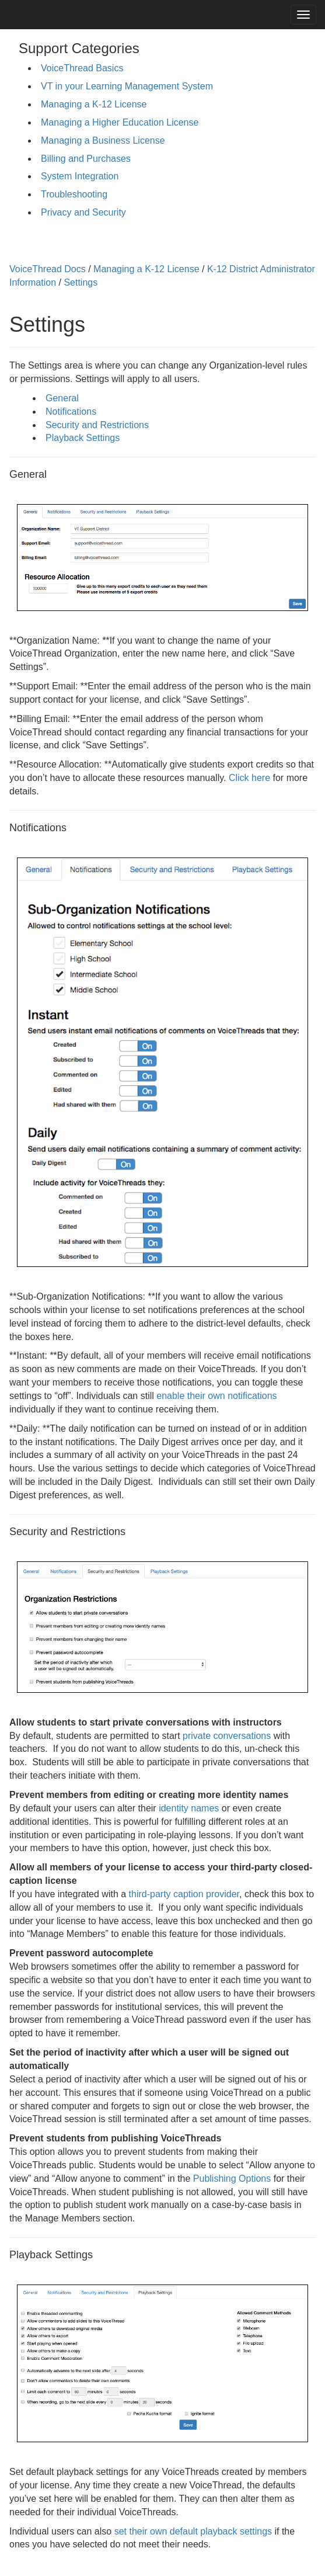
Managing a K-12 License (93, 104)
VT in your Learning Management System (127, 86)
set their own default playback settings (193, 2531)
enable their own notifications (216, 1396)
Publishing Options (232, 2178)
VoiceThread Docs (47, 269)
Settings (80, 282)
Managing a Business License (103, 140)
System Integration (79, 176)
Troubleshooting (74, 194)
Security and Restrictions (97, 425)
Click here (249, 778)
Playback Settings (83, 438)
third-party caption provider (184, 1894)
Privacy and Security (83, 212)
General (62, 398)
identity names (189, 1808)
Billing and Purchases (86, 159)
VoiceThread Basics (82, 68)
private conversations (227, 1736)
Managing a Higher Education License (119, 122)
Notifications (71, 411)
